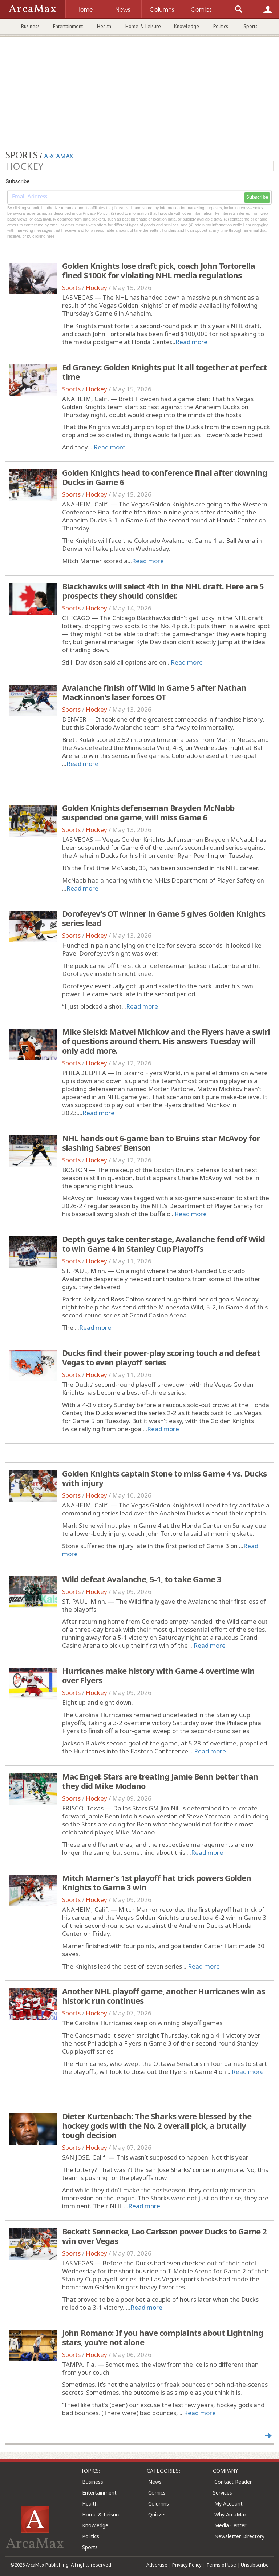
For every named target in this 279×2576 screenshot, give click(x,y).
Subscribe (257, 197)
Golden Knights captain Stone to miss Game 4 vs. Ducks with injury (164, 1478)
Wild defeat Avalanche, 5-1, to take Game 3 (141, 1579)
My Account (228, 2503)
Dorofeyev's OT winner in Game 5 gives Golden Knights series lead (163, 918)
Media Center (230, 2525)
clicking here (43, 236)
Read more (191, 342)
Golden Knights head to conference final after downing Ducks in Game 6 (164, 477)
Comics (157, 2492)
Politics (220, 26)
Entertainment (68, 26)
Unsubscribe (255, 2564)
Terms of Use (221, 2564)
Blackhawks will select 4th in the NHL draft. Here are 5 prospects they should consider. (163, 591)
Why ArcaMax (230, 2514)
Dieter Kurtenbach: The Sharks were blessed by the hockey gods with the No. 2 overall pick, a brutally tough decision (156, 2125)
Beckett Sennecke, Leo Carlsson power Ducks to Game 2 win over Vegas (164, 2236)
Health (104, 26)
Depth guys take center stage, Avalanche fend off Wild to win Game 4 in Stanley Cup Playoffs (163, 1244)
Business (30, 26)
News (155, 2481)
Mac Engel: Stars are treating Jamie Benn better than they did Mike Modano (160, 1781)
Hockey (96, 287)
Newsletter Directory (239, 2536)
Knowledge (186, 26)
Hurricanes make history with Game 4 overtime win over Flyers (158, 1675)
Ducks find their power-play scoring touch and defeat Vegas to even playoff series (161, 1357)
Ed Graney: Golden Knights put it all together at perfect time (164, 372)
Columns (158, 2503)
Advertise (156, 2564)
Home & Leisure (143, 26)
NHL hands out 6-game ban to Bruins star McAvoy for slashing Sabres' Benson (161, 1142)
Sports (250, 26)
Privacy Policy (187, 2564)
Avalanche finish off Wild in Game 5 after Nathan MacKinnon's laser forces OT (154, 692)
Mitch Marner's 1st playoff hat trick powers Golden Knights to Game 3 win (156, 1882)
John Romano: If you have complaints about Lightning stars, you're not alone (162, 2337)
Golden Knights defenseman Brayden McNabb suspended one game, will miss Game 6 (148, 812)
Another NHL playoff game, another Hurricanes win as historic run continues (163, 1996)
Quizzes (157, 2514)
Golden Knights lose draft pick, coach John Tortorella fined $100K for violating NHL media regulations (158, 270)
